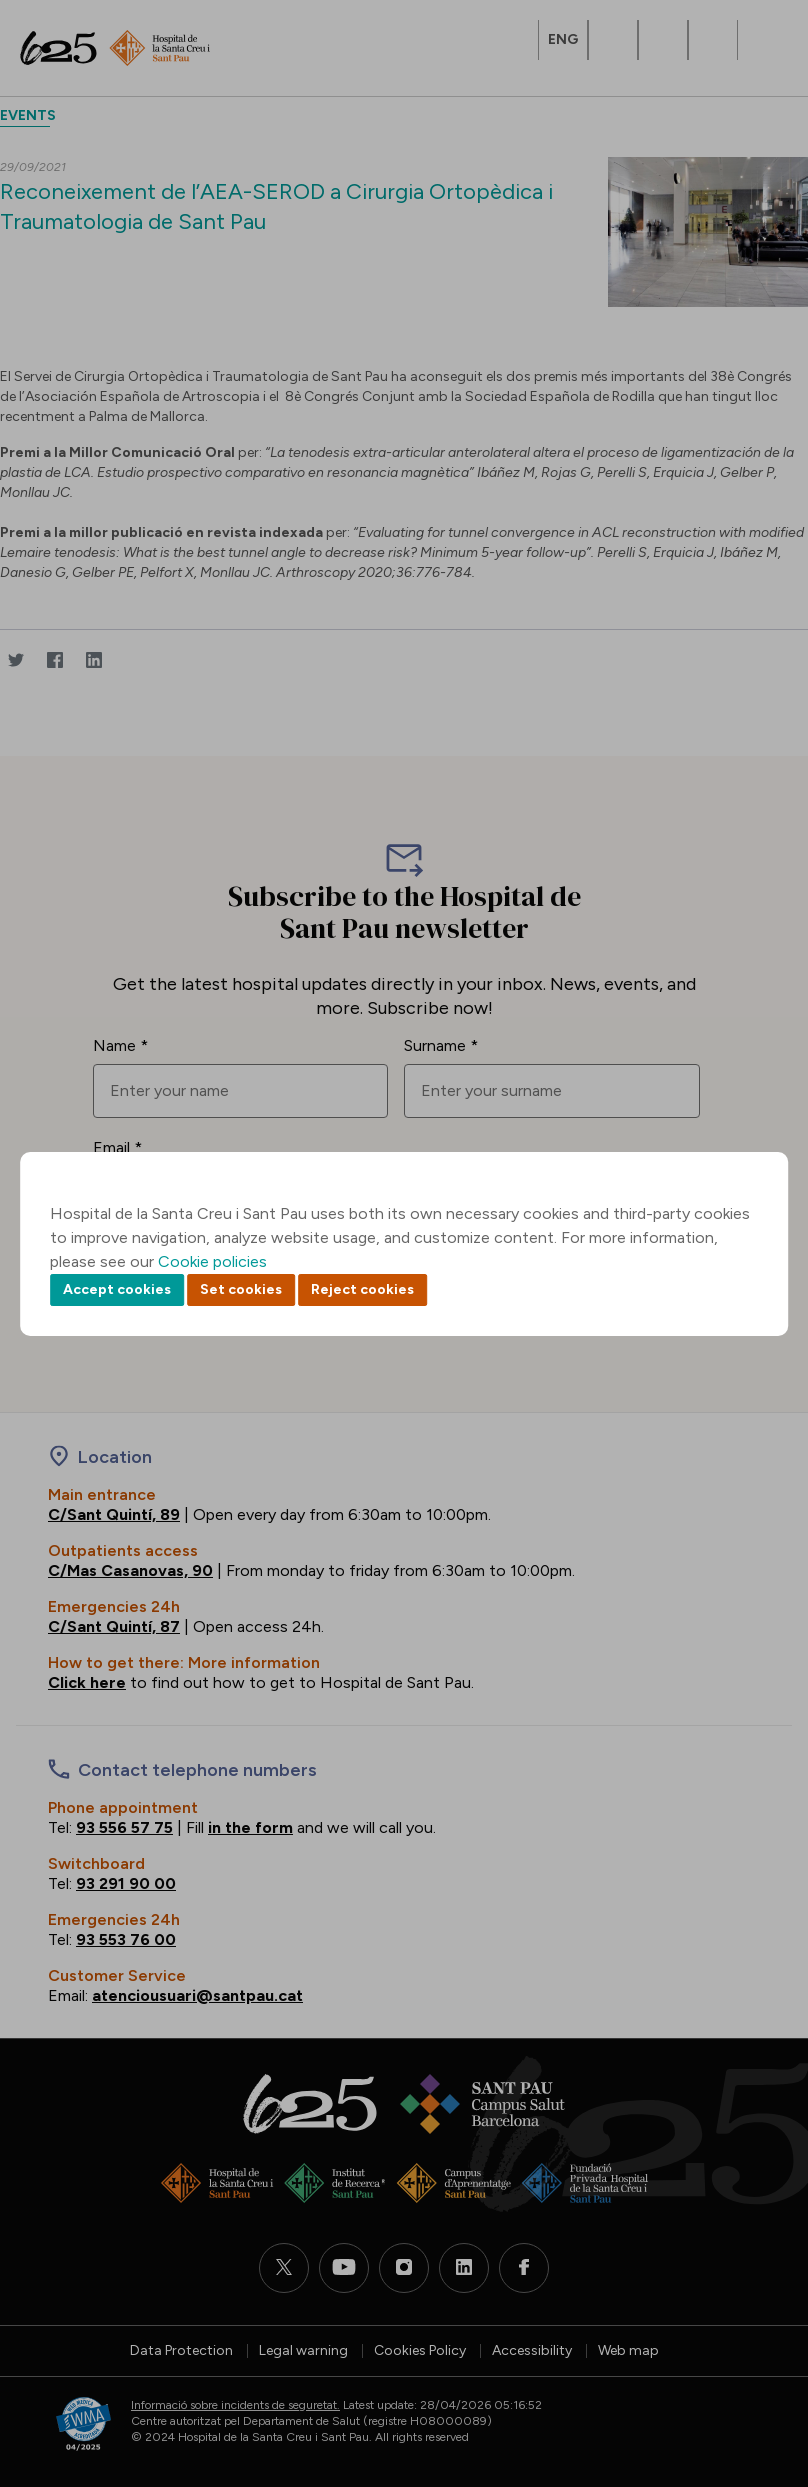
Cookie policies (212, 1261)
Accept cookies (117, 1289)
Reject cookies (362, 1289)
